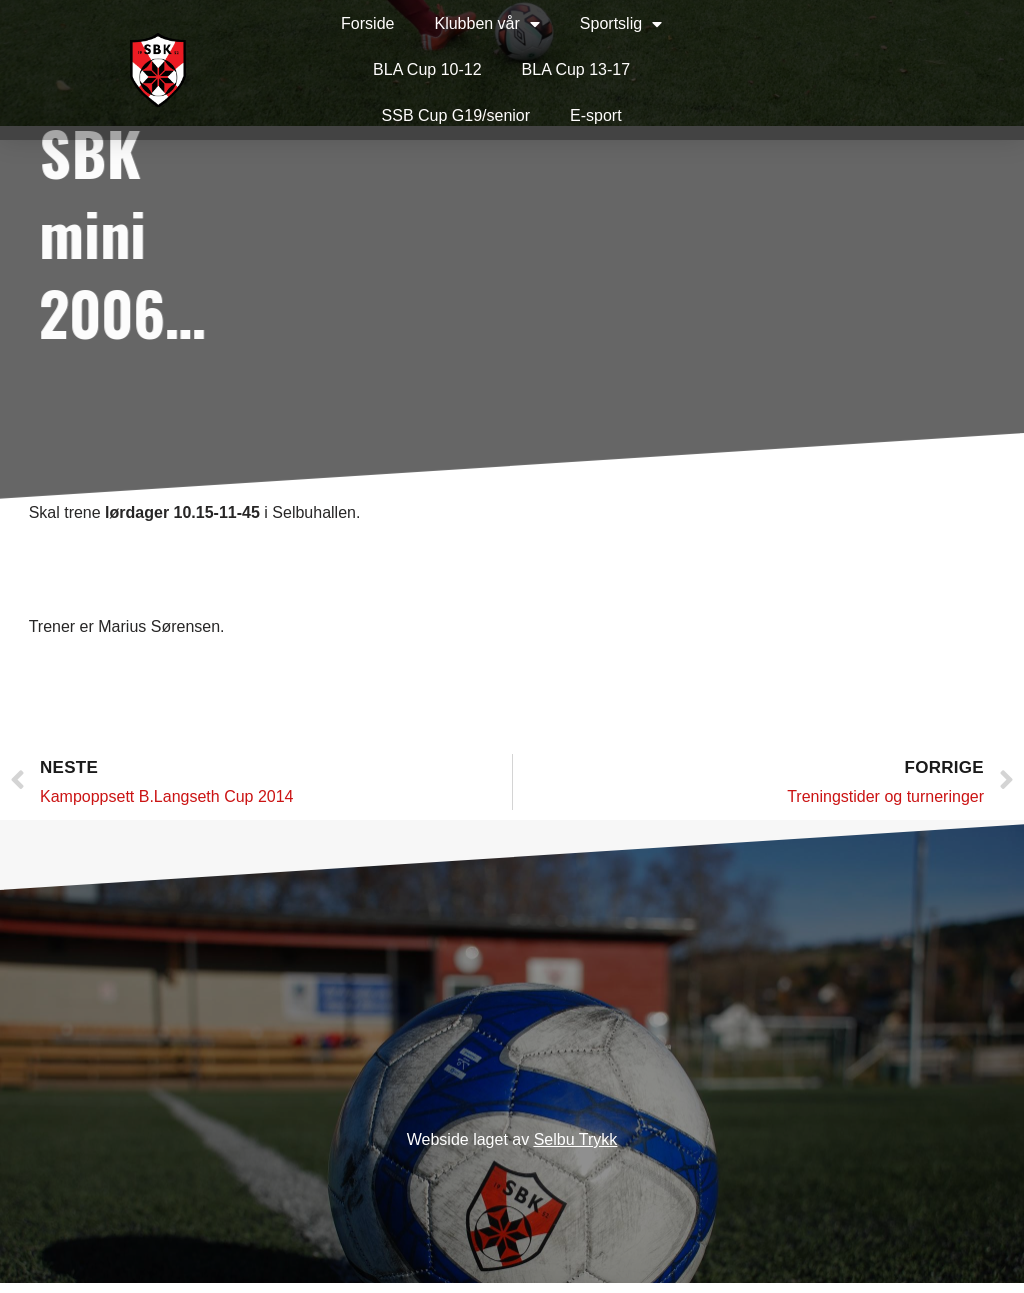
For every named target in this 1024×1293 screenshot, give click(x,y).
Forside (327, 23)
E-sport (556, 115)
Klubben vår (447, 24)
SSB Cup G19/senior (416, 115)
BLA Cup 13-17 (536, 69)
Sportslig (581, 24)
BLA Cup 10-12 (387, 69)
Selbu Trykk (576, 1149)
